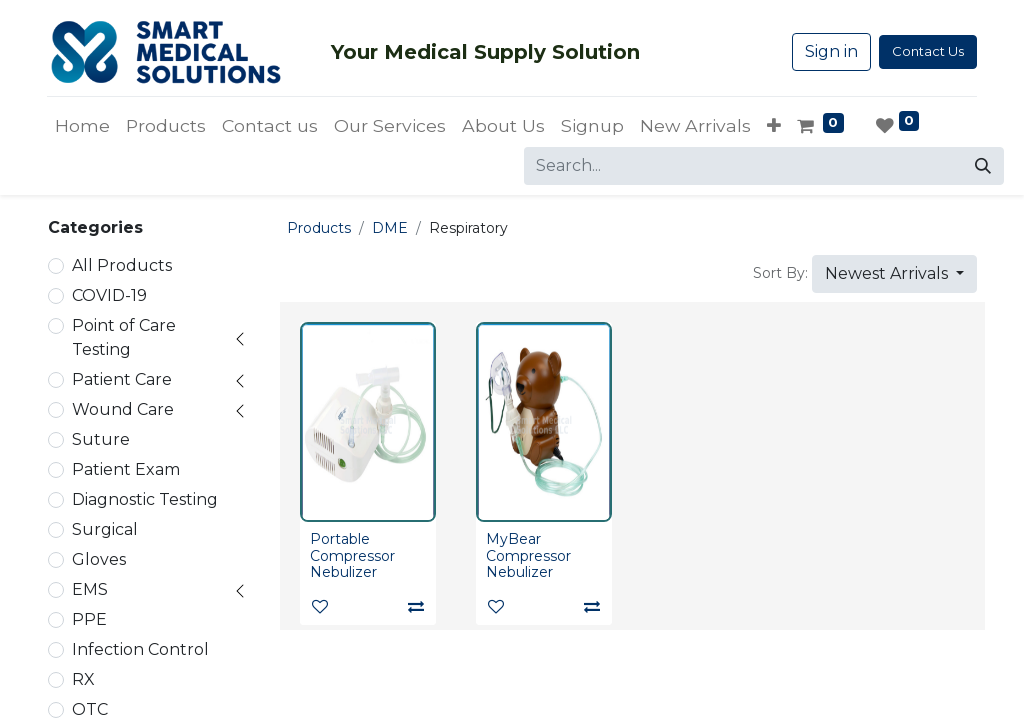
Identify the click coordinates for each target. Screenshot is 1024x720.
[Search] (983, 166)
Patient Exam (126, 469)
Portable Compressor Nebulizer (352, 556)
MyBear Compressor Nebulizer (528, 556)
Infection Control (140, 649)
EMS (90, 589)
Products (319, 228)
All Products (122, 265)
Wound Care (123, 409)
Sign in (831, 51)
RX (83, 679)
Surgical (105, 529)
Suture (101, 439)
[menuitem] (82, 126)
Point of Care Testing (124, 337)
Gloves (99, 559)
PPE (89, 619)
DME (390, 228)
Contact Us (928, 51)
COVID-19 (109, 295)
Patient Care (122, 379)
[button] (774, 126)
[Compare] (416, 607)
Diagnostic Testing (145, 499)
